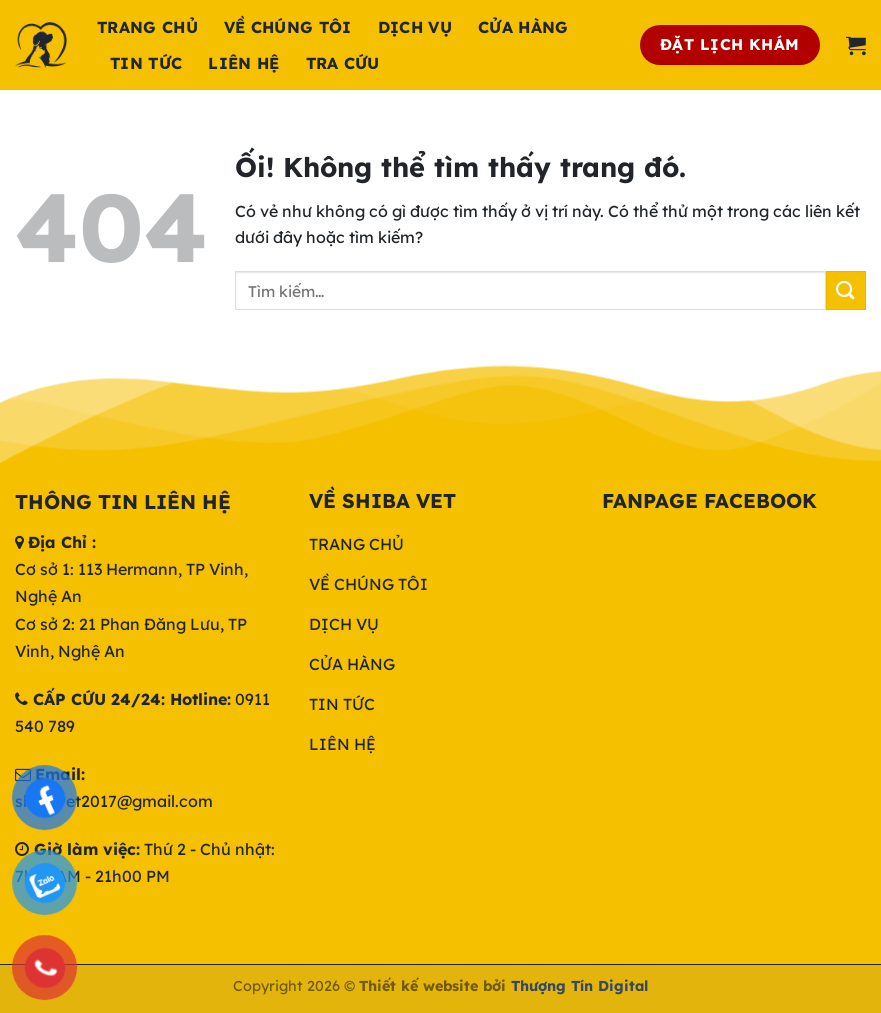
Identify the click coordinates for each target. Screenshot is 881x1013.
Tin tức (146, 63)
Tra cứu (343, 63)
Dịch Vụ (415, 27)
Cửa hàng (523, 27)
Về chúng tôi (288, 27)
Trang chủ (147, 27)
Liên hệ (243, 63)
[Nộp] (846, 290)
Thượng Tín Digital (579, 986)
